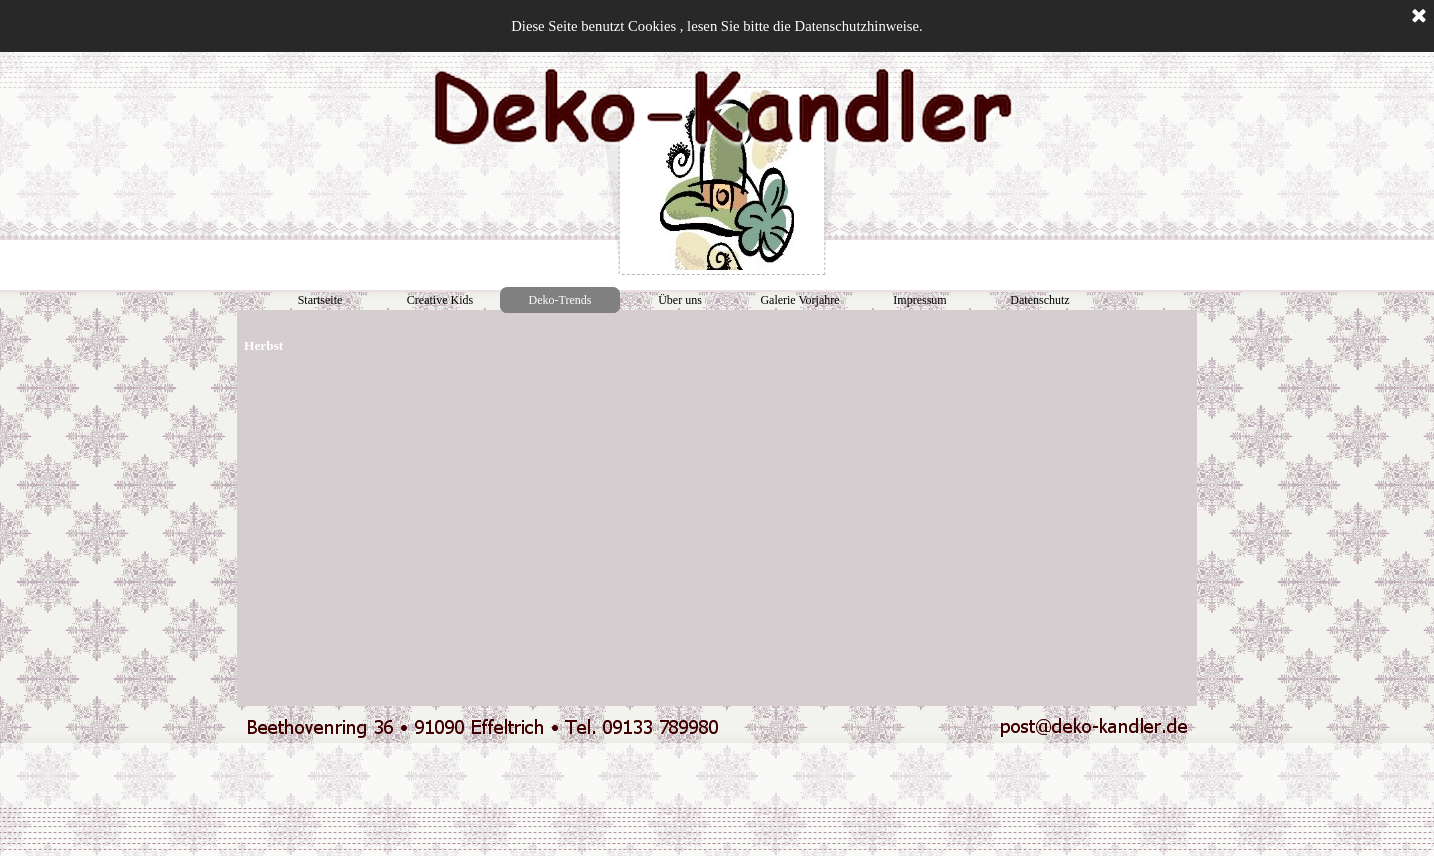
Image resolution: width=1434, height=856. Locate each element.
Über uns (680, 300)
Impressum (919, 300)
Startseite (320, 300)
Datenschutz (1039, 300)
